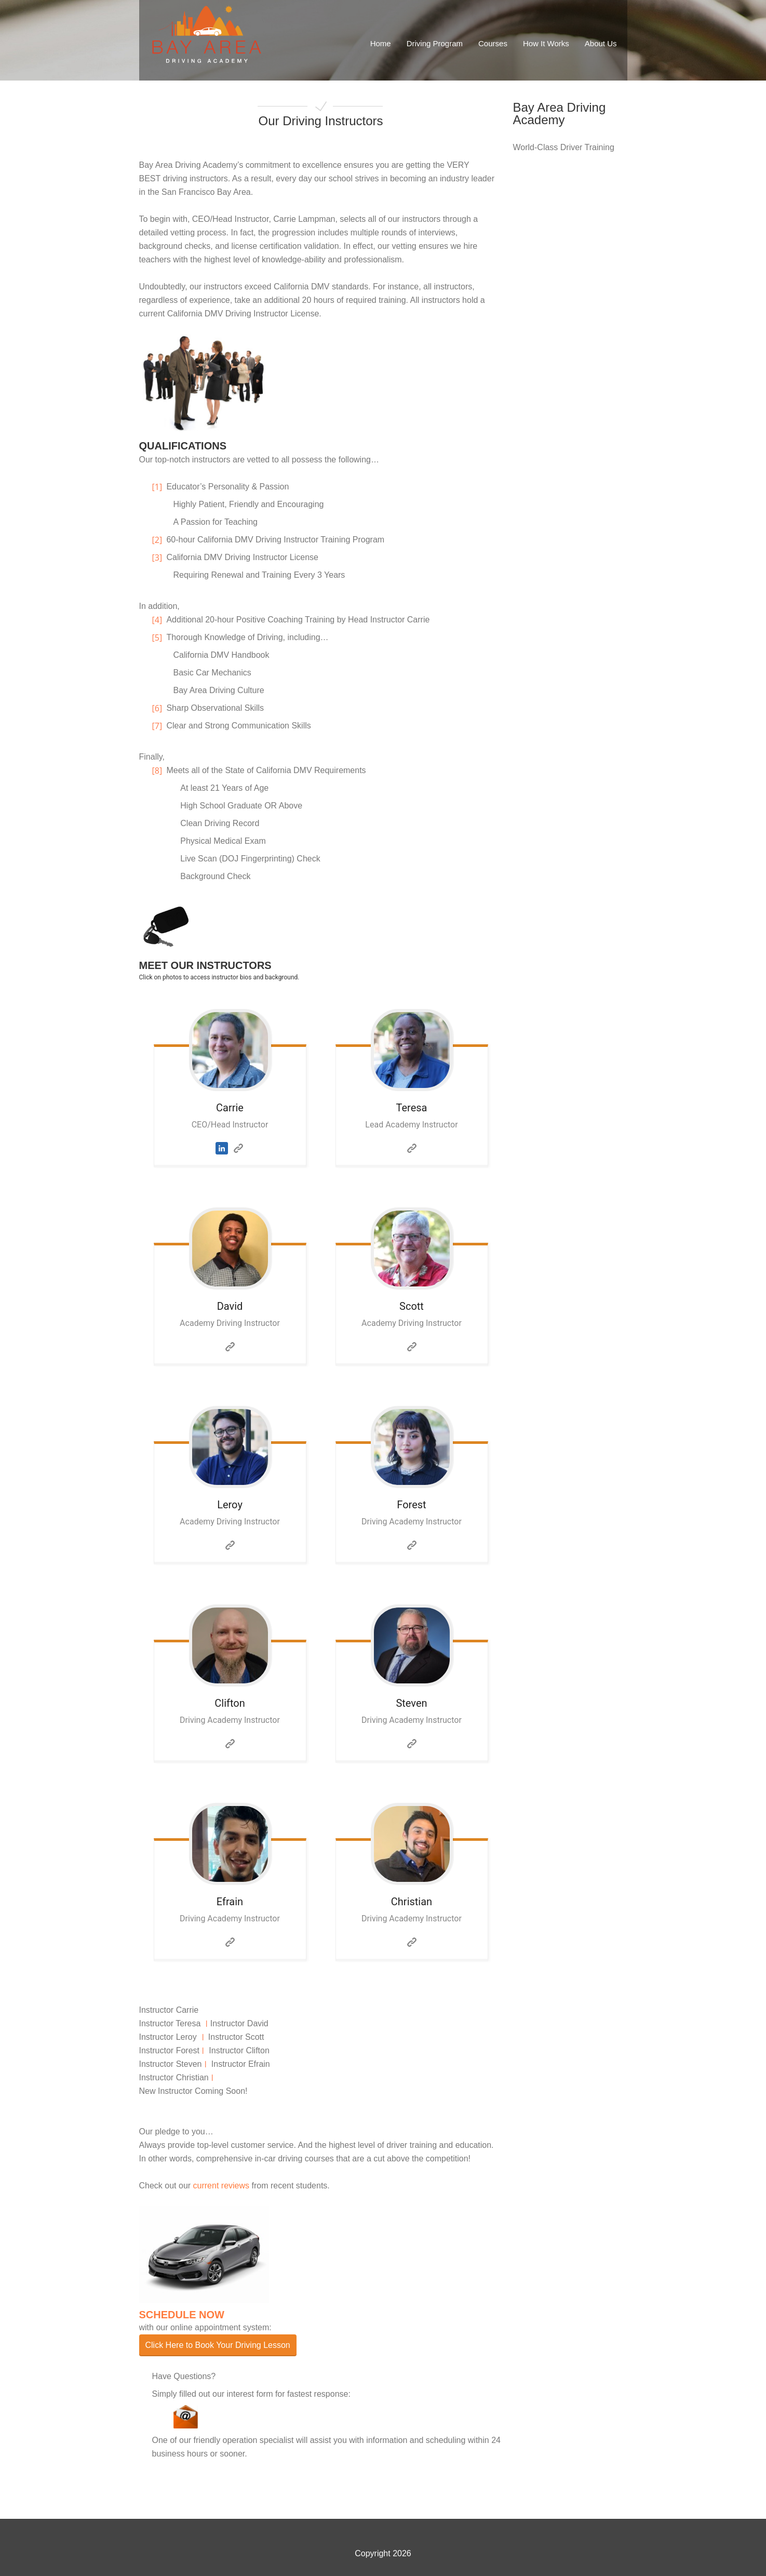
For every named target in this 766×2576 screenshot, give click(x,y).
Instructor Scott (236, 2037)
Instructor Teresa (170, 2023)
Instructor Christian (174, 2077)
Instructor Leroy (168, 2037)
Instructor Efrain (240, 2064)
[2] (159, 540)
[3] (159, 557)
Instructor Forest (169, 2050)
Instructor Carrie (169, 2010)
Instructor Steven (170, 2064)
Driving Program (435, 43)
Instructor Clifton (239, 2050)
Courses (492, 43)
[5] (159, 637)
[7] (159, 726)
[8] (159, 770)
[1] (159, 487)
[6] (159, 708)
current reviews (221, 2185)
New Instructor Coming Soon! (193, 2091)
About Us (601, 43)
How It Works (546, 43)
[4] (159, 620)
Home (380, 43)
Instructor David (239, 2023)
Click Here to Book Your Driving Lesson (217, 2345)
